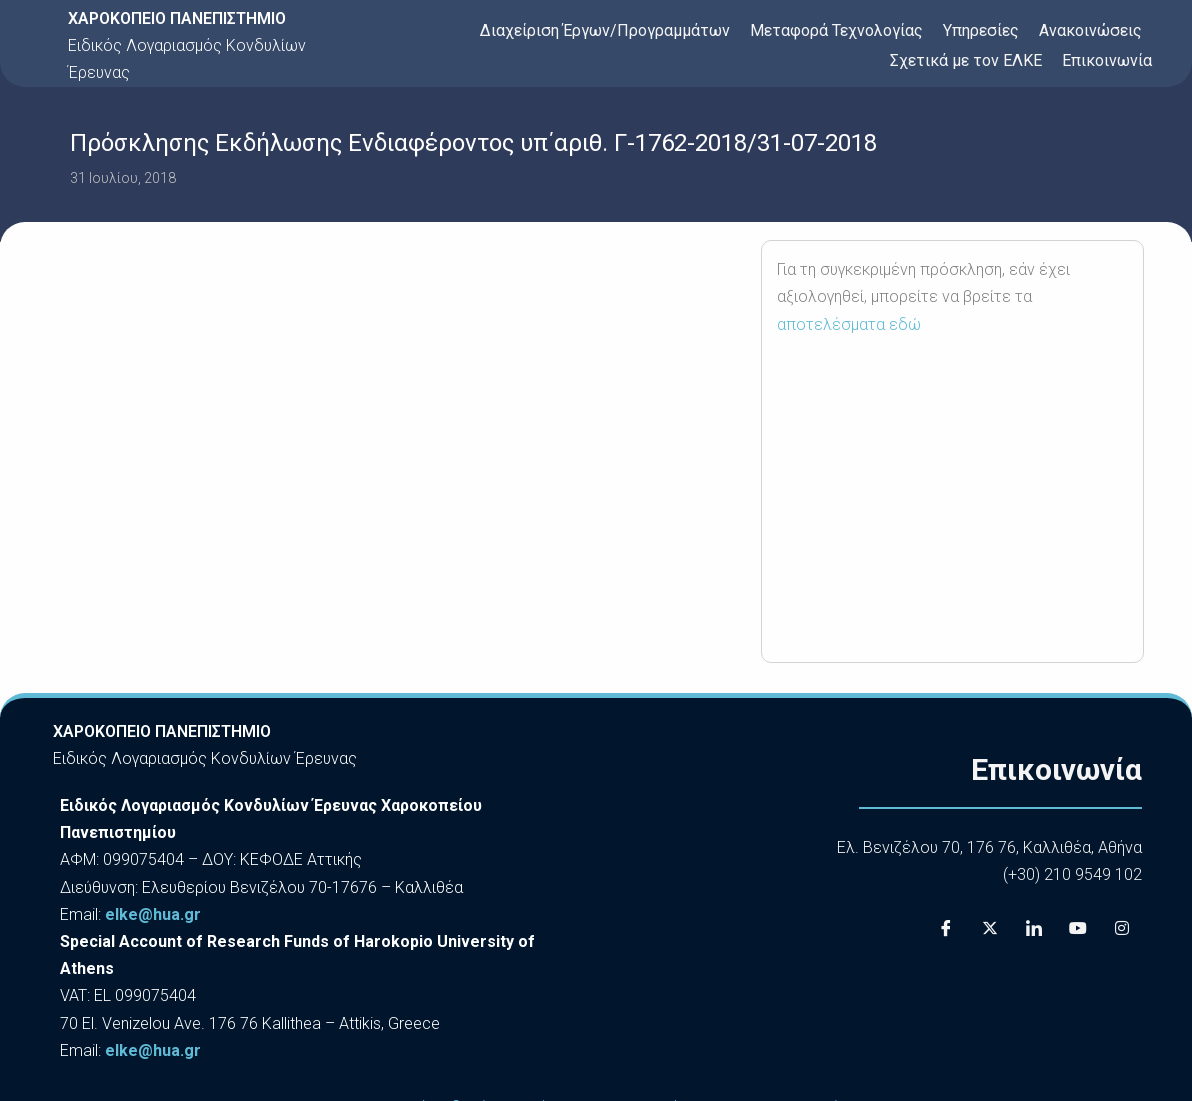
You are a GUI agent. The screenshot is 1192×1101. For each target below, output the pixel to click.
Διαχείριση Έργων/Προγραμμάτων (605, 30)
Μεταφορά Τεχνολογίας (836, 30)
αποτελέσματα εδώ (849, 324)
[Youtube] (1078, 928)
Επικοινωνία (1107, 60)
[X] (990, 928)
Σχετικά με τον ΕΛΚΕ (966, 60)
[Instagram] (1122, 928)
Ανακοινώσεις (1090, 30)
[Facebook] (946, 928)
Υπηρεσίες (981, 30)
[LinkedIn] (1034, 928)
